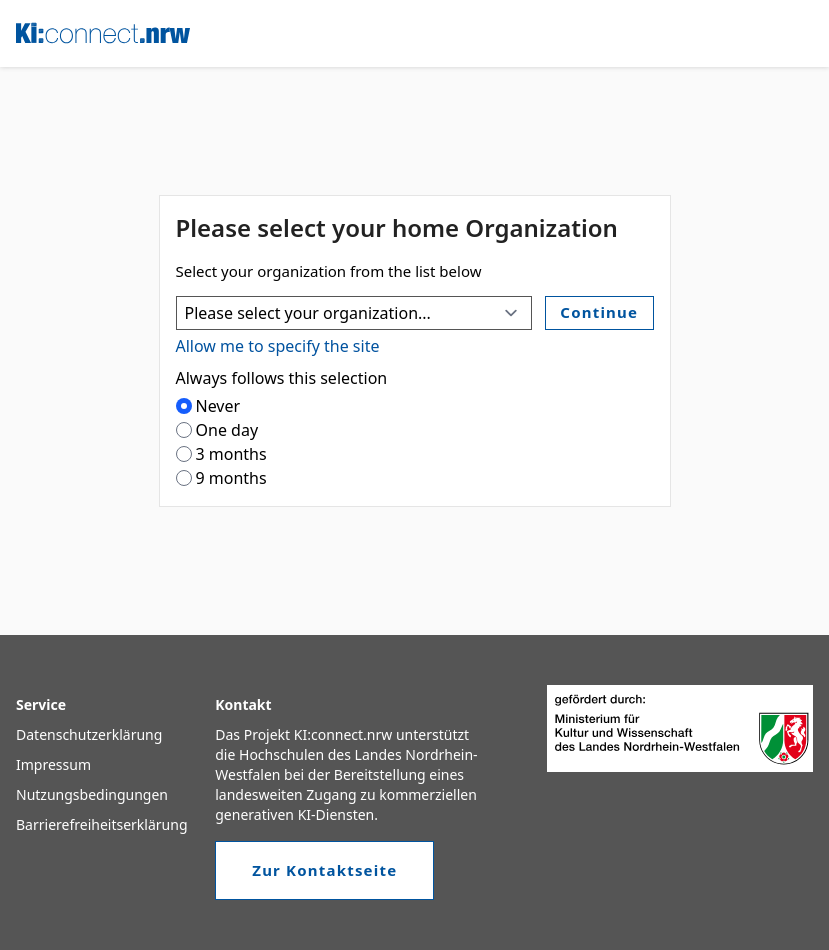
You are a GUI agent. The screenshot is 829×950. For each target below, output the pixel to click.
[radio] (184, 406)
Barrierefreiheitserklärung (102, 824)
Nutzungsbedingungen (92, 794)
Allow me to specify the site (278, 346)
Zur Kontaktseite (324, 870)
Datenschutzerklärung (89, 734)
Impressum (53, 764)
